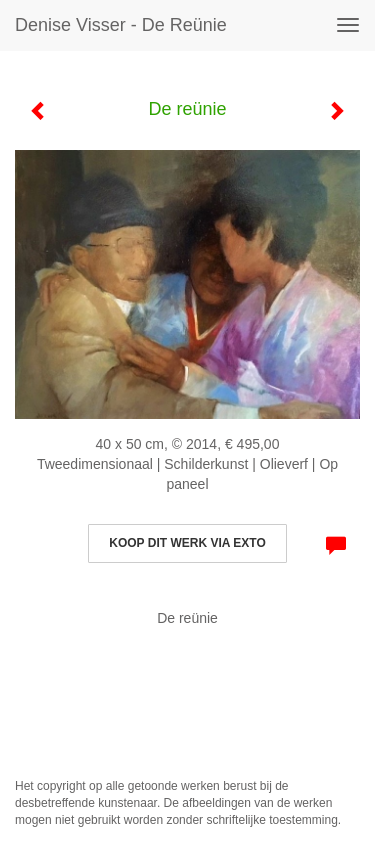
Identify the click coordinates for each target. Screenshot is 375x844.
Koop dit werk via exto (187, 543)
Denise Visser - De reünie (121, 25)
